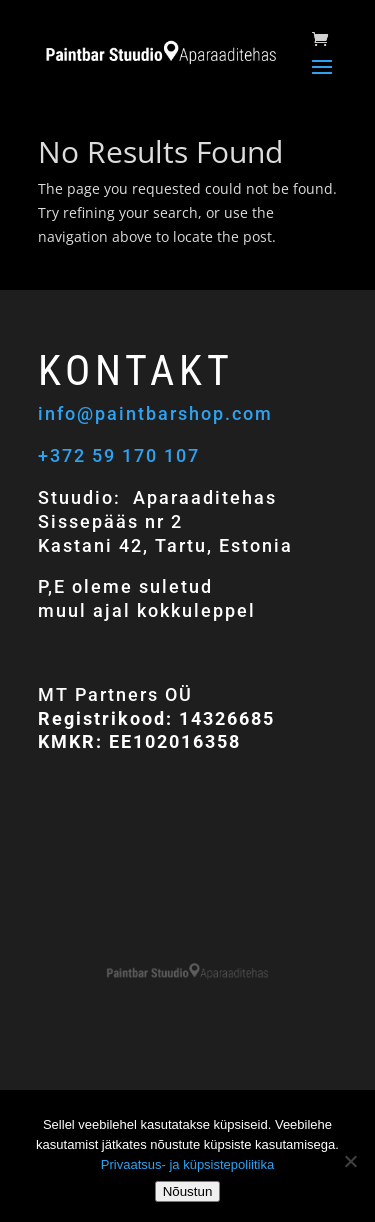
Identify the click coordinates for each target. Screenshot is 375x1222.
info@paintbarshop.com (158, 413)
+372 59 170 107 (119, 455)
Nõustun (188, 1191)
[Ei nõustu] (350, 1161)
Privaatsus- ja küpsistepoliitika (187, 1164)
